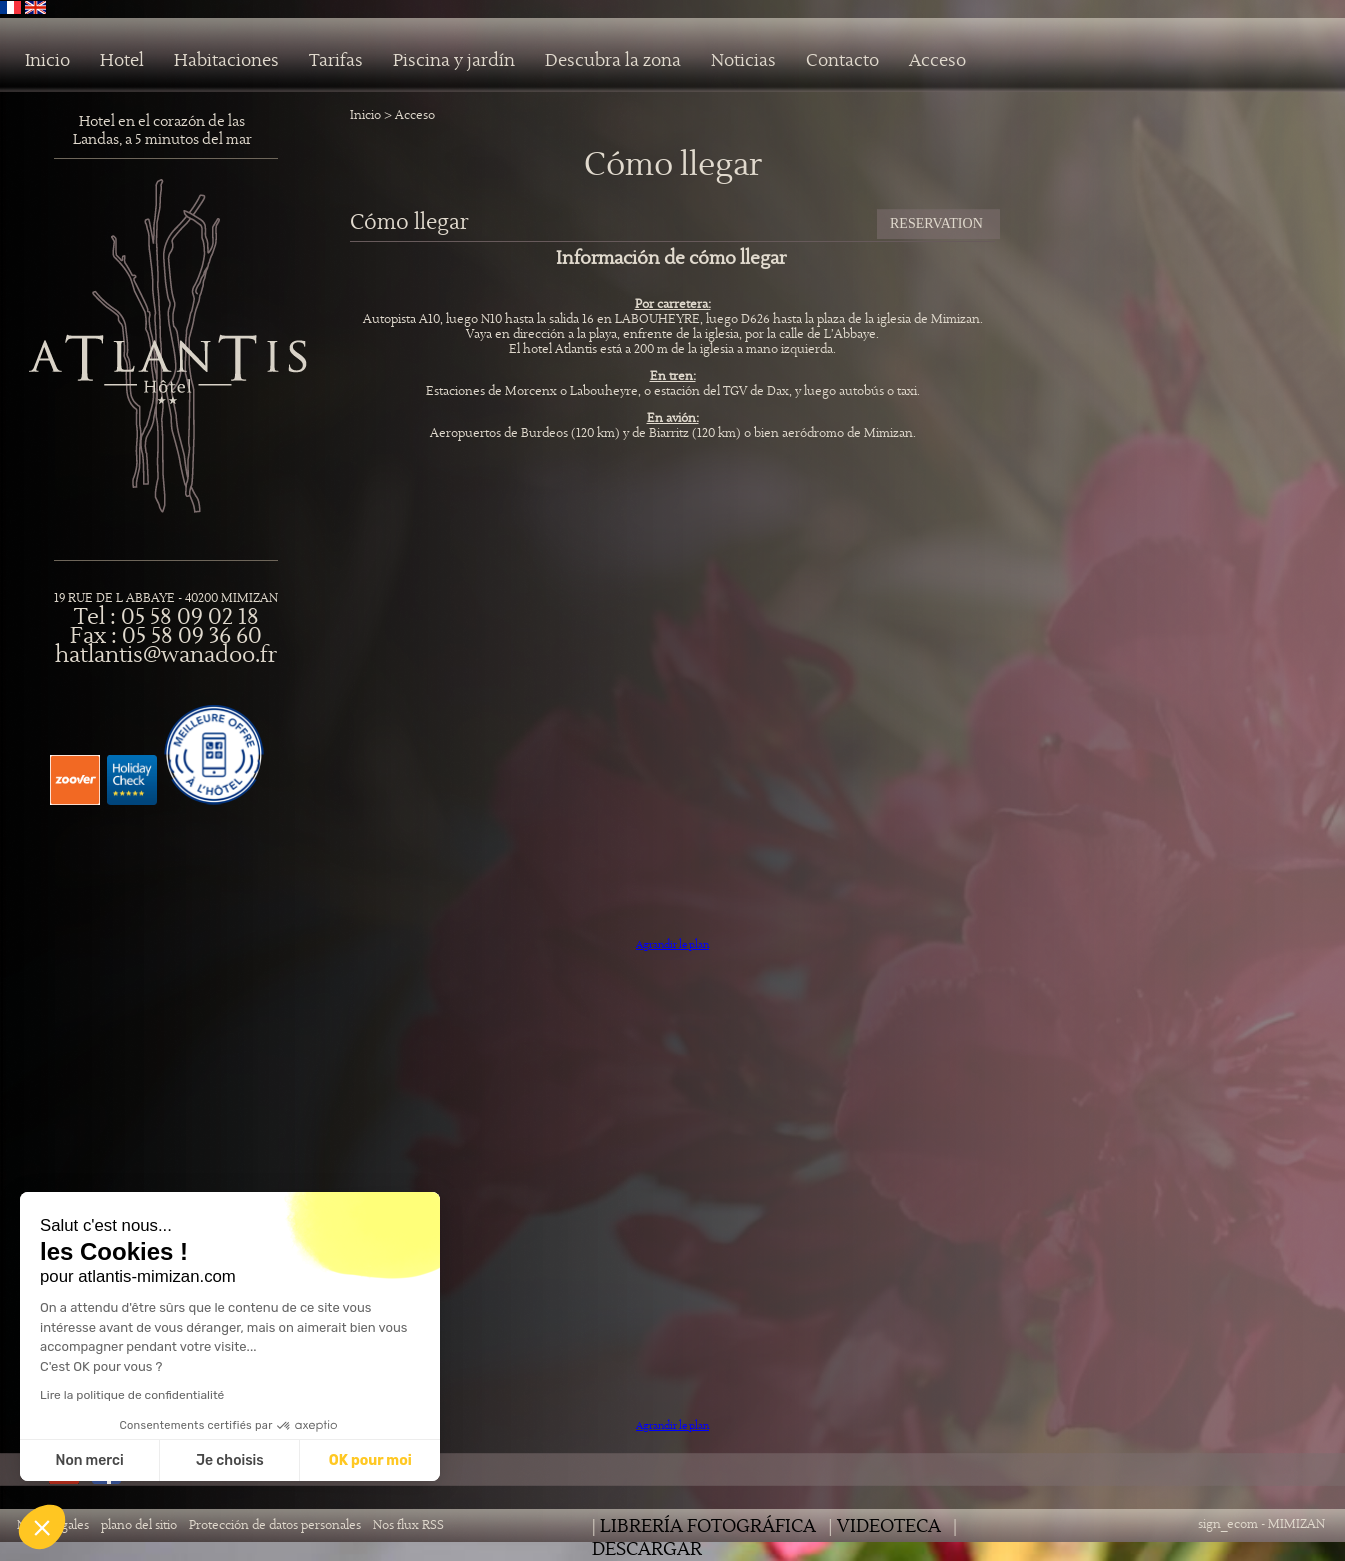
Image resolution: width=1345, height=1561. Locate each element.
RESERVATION (936, 223)
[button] (42, 1527)
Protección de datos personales (275, 1525)
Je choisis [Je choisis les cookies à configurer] (230, 1460)
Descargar (647, 1549)
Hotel (122, 61)
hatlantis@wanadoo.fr (166, 655)
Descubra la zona (613, 61)
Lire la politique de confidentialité (132, 1395)
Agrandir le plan (672, 944)
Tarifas (336, 61)
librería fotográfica (708, 1526)
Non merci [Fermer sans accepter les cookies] (89, 1460)
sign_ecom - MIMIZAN (1261, 1524)
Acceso (937, 61)
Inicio (47, 61)
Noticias (743, 61)
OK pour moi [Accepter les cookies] (370, 1460)
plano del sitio (139, 1525)
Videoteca (889, 1526)
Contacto (842, 61)
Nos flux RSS (408, 1525)
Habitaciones (226, 61)
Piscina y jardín (454, 61)
